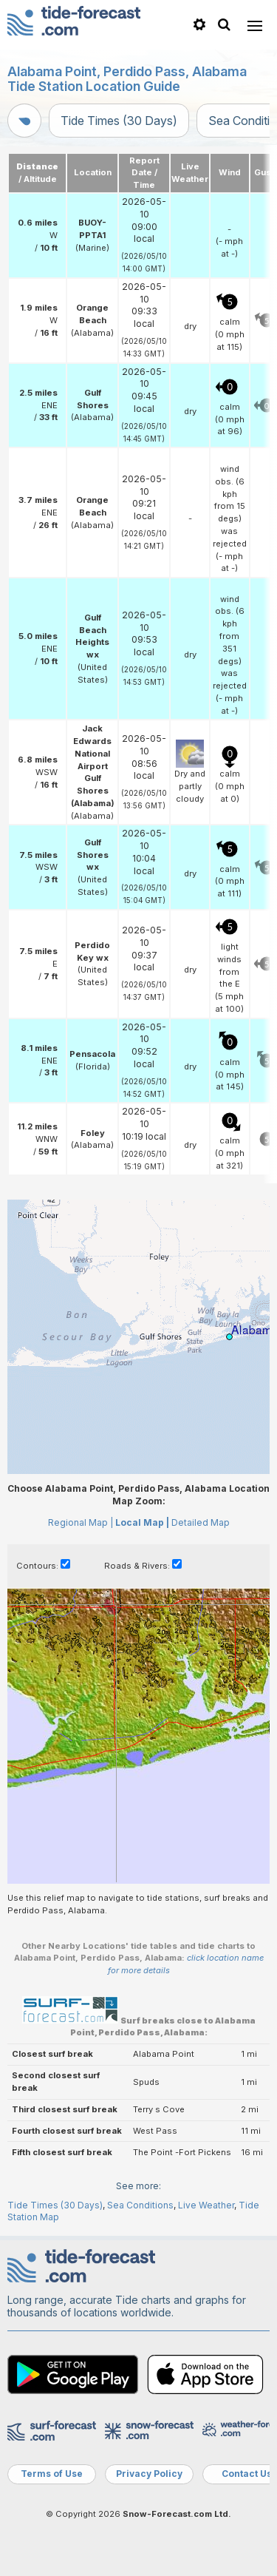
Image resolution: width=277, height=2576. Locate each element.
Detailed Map (200, 1522)
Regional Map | (80, 1522)
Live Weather (206, 2205)
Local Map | (142, 1522)
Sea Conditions (140, 2205)
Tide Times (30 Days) (119, 120)
